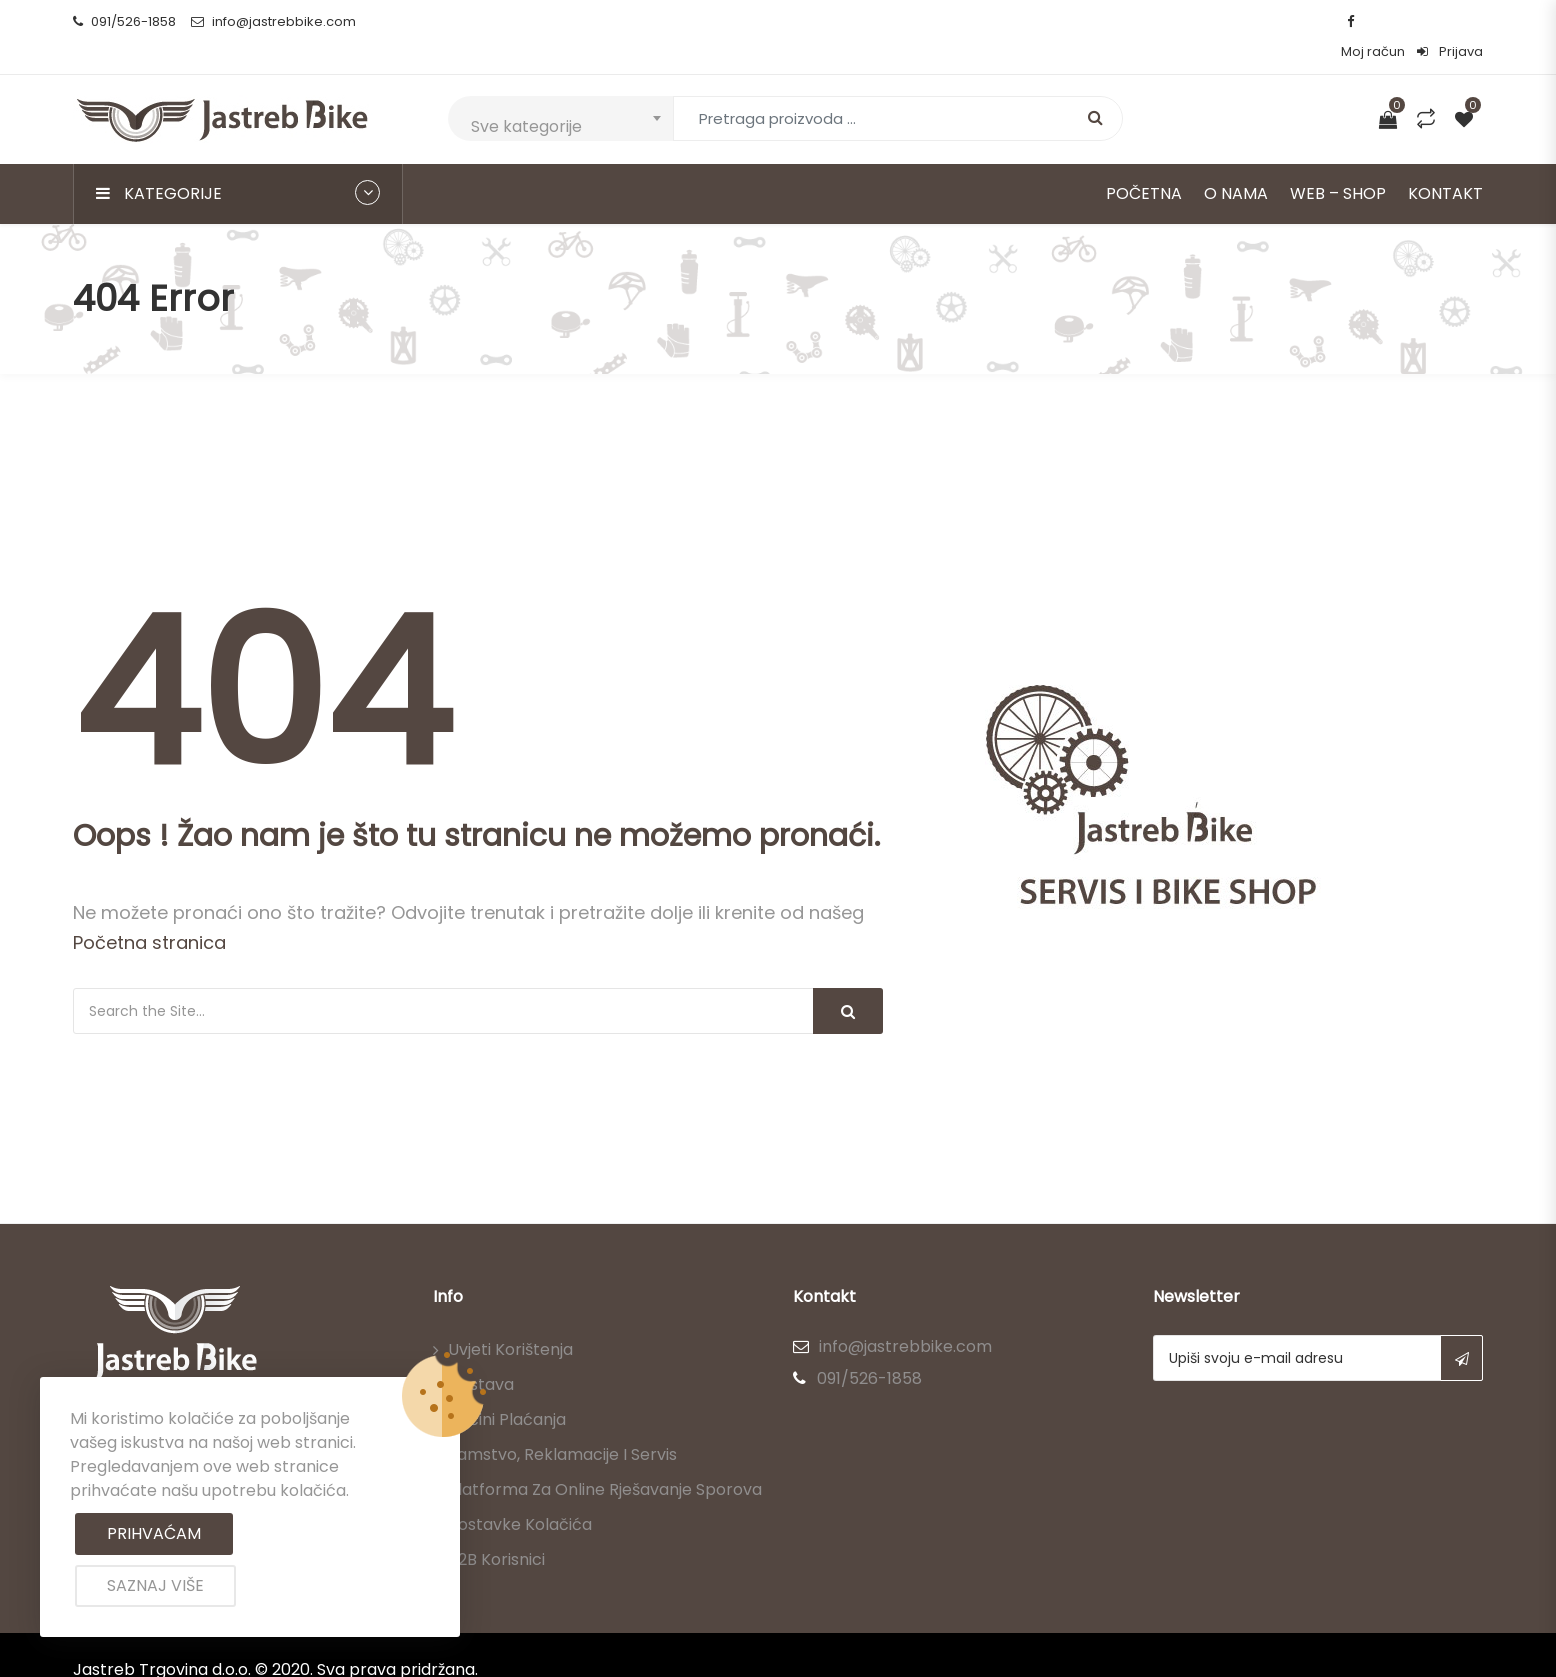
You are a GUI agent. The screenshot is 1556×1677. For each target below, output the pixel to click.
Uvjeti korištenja (510, 1319)
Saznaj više (155, 1585)
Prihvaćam (154, 1533)
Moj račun (1373, 21)
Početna (1144, 163)
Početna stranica (149, 912)
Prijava (1450, 21)
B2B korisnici (496, 1529)
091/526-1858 (124, 21)
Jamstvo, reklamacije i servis (562, 1424)
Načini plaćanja (507, 1389)
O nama (1236, 163)
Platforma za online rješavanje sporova (605, 1459)
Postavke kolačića (520, 1494)
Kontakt (1445, 163)
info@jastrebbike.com (273, 21)
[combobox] (560, 88)
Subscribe (1461, 1328)
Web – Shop (1338, 163)
